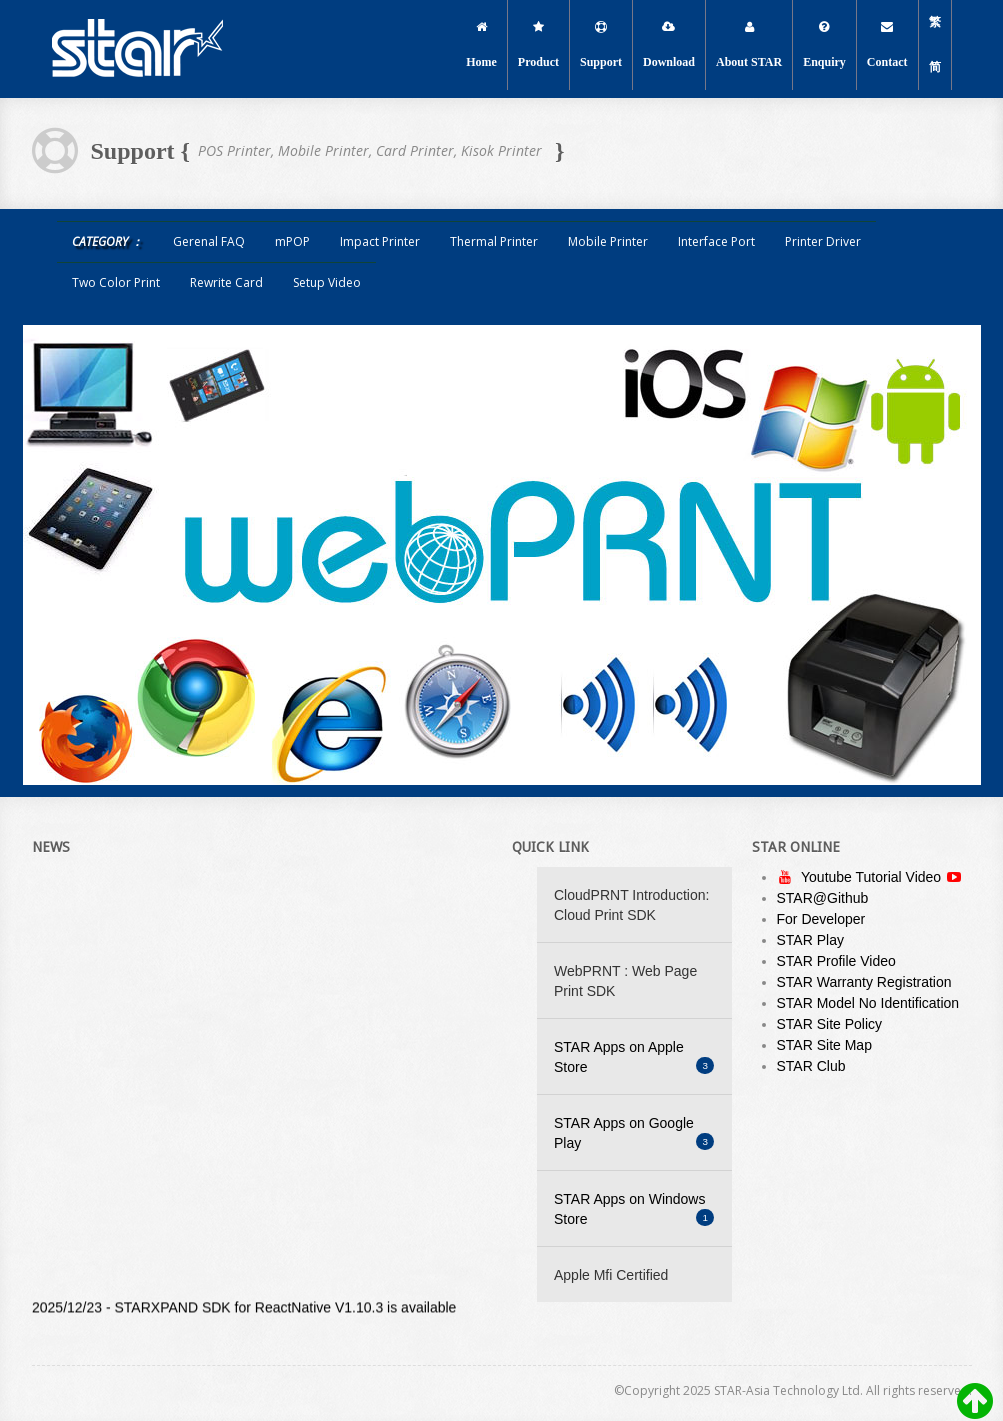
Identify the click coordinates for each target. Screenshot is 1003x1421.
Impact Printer (380, 241)
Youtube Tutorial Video (873, 877)
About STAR (749, 45)
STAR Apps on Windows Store (634, 1209)
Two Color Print (116, 282)
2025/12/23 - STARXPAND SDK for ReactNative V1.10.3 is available (244, 1310)
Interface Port (716, 241)
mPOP (292, 241)
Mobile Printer (608, 241)
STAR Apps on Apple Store (634, 1057)
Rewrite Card (226, 282)
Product (538, 45)
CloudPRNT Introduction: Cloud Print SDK (631, 905)
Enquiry (824, 45)
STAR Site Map (824, 1045)
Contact (887, 45)
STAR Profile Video (836, 961)
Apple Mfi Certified (611, 1275)
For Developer (821, 919)
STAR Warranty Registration (864, 982)
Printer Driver (823, 241)
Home (481, 45)
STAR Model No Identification (868, 1003)
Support (601, 45)
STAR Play (810, 940)
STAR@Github (823, 898)
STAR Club (811, 1066)
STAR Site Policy (830, 1024)
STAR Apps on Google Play (634, 1133)
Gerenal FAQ (209, 241)
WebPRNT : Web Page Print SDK (625, 981)
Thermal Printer (494, 241)
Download (669, 45)
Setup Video (327, 282)
